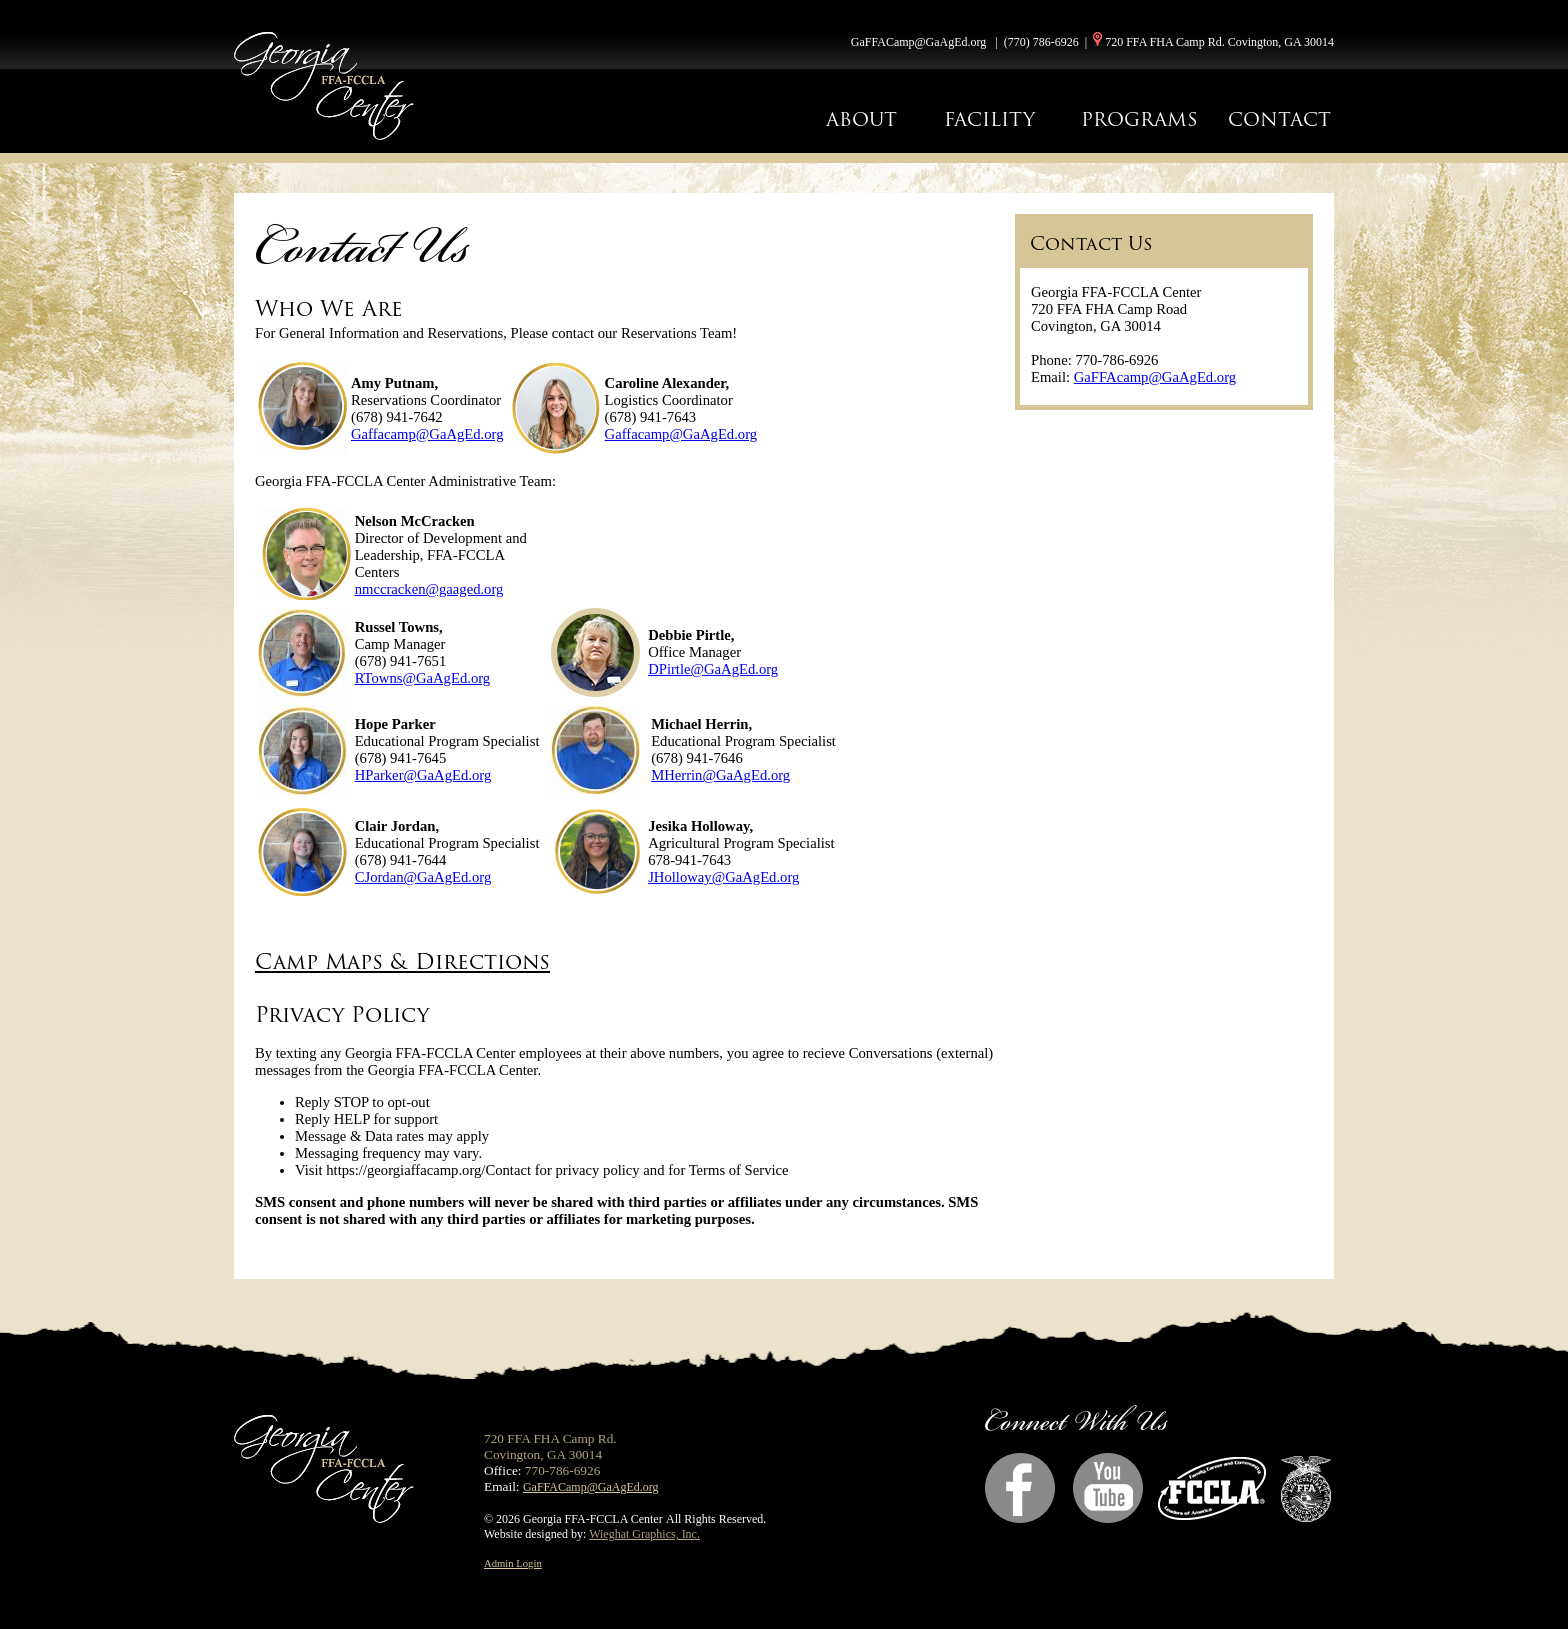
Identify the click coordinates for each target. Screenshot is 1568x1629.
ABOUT (861, 119)
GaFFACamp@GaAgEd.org (919, 42)
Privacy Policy (342, 1014)
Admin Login (513, 1563)
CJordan (379, 877)
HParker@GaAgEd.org (423, 775)
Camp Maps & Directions (402, 961)
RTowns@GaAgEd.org (422, 678)
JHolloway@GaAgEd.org (723, 877)
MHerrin (676, 775)
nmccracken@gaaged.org (429, 589)
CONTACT (1279, 119)
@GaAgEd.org (746, 775)
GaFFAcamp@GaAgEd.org (1155, 377)
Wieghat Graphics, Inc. (644, 1534)
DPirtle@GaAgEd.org (713, 669)
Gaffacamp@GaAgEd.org (427, 434)
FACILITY (989, 119)
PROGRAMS (1139, 119)
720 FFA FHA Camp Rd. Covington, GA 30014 (1219, 42)
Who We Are (329, 308)
